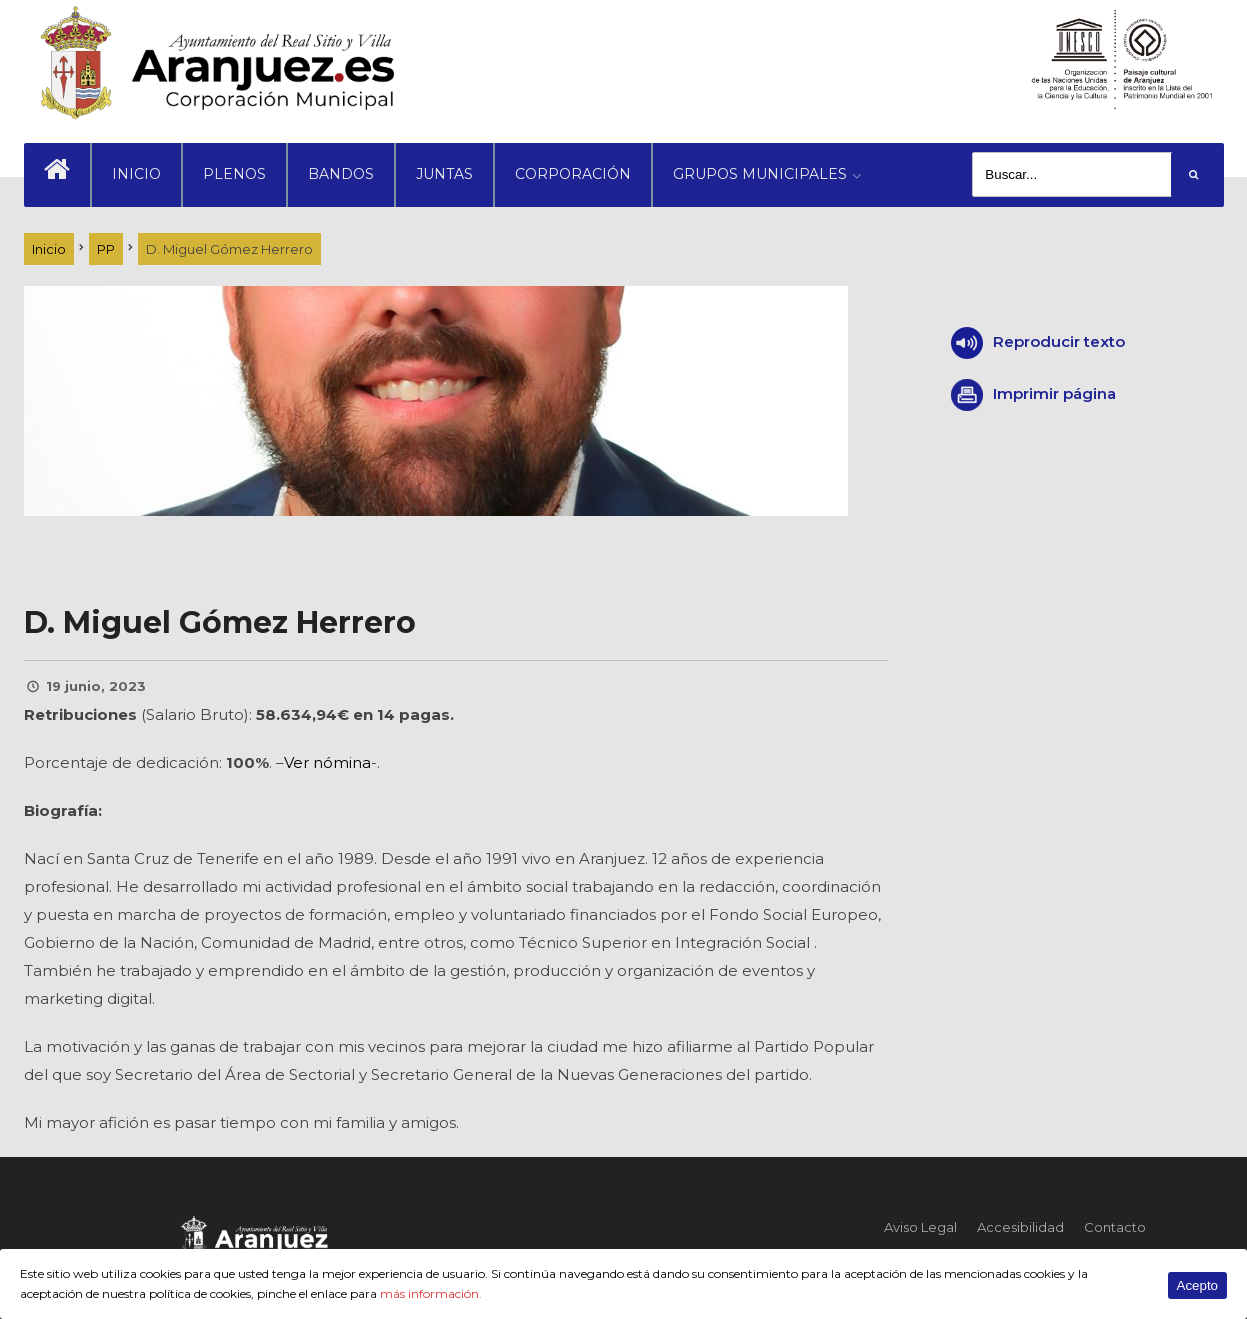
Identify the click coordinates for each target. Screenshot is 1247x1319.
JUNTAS (444, 174)
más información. (431, 1293)
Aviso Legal (920, 1227)
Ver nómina (327, 762)
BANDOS (341, 174)
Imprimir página (1054, 393)
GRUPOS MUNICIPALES (760, 174)
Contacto (1115, 1227)
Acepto (1198, 1285)
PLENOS (234, 174)
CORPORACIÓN (573, 174)
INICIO (136, 174)
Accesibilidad (1020, 1227)
